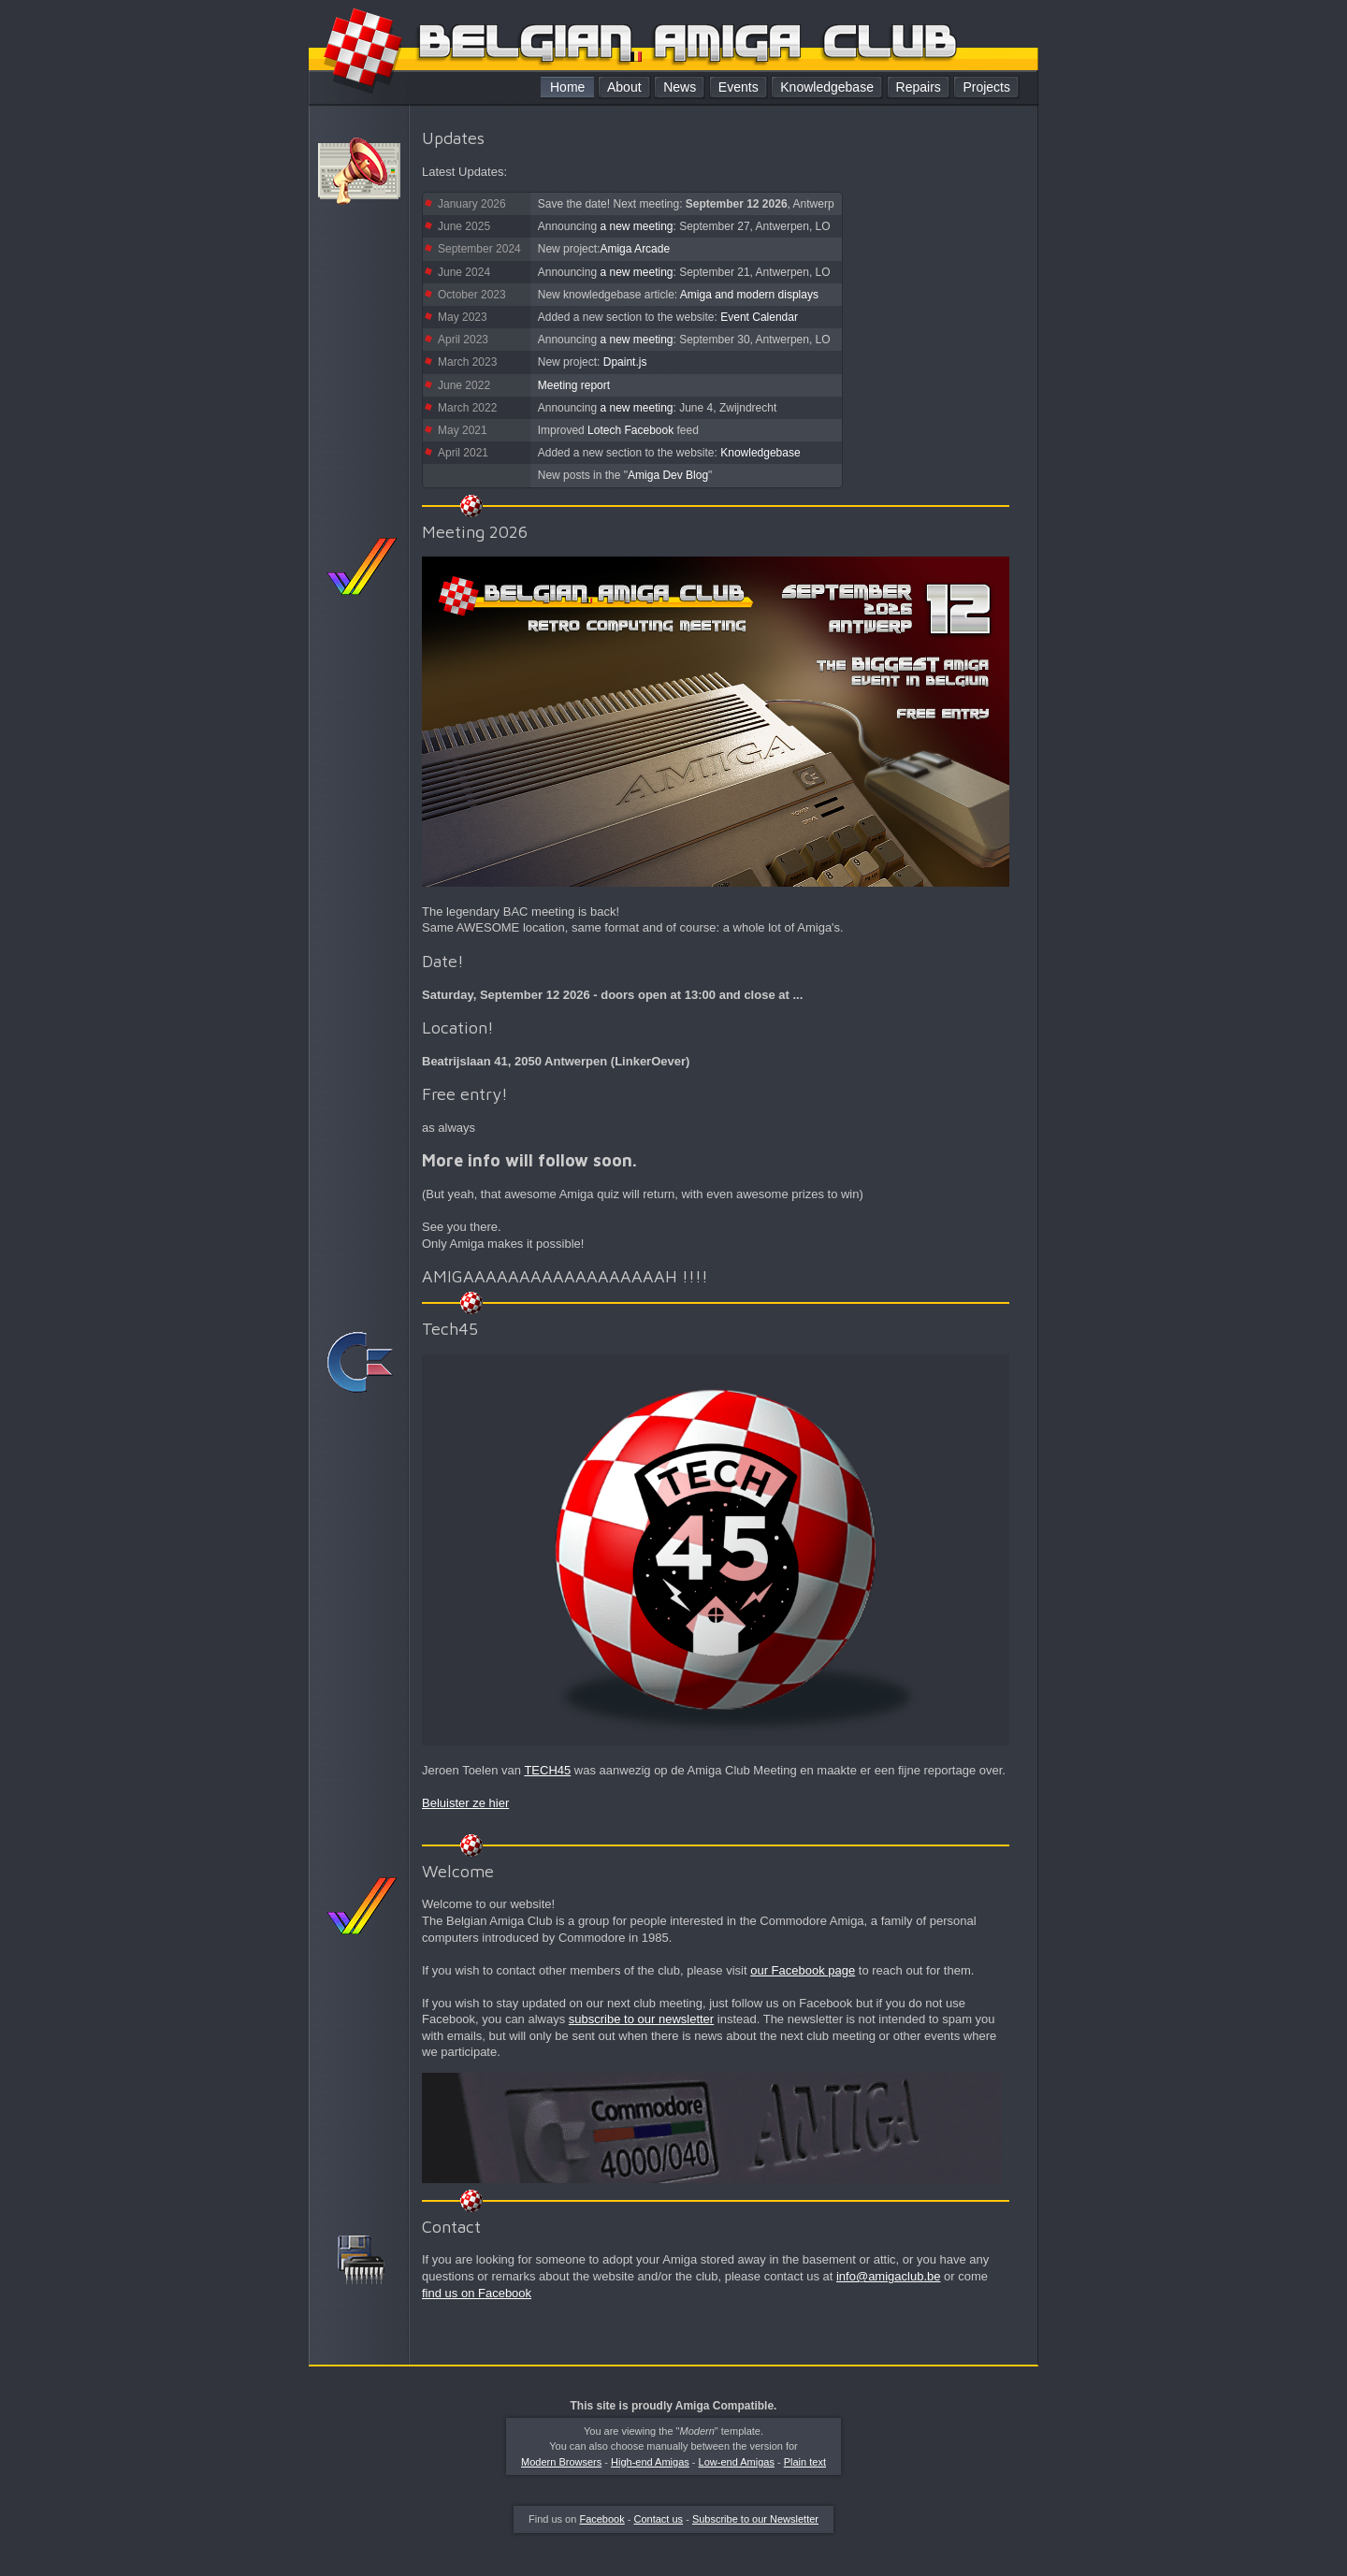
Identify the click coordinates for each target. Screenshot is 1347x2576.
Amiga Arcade (635, 248)
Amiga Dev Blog (668, 475)
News (679, 87)
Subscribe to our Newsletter (755, 2519)
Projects (986, 87)
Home (567, 87)
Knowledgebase (827, 87)
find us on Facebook (476, 2293)
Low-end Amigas (737, 2461)
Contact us (659, 2519)
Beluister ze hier (465, 1803)
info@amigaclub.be (888, 2276)
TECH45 (547, 1770)
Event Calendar (759, 317)
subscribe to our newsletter (641, 2019)
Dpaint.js (625, 362)
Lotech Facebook (630, 430)
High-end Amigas (650, 2461)
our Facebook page (802, 1970)
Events (738, 87)
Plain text (805, 2461)
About (624, 87)
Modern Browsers (561, 2461)
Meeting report (574, 385)
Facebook (601, 2519)
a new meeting (636, 226)
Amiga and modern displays (749, 294)
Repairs (918, 87)
